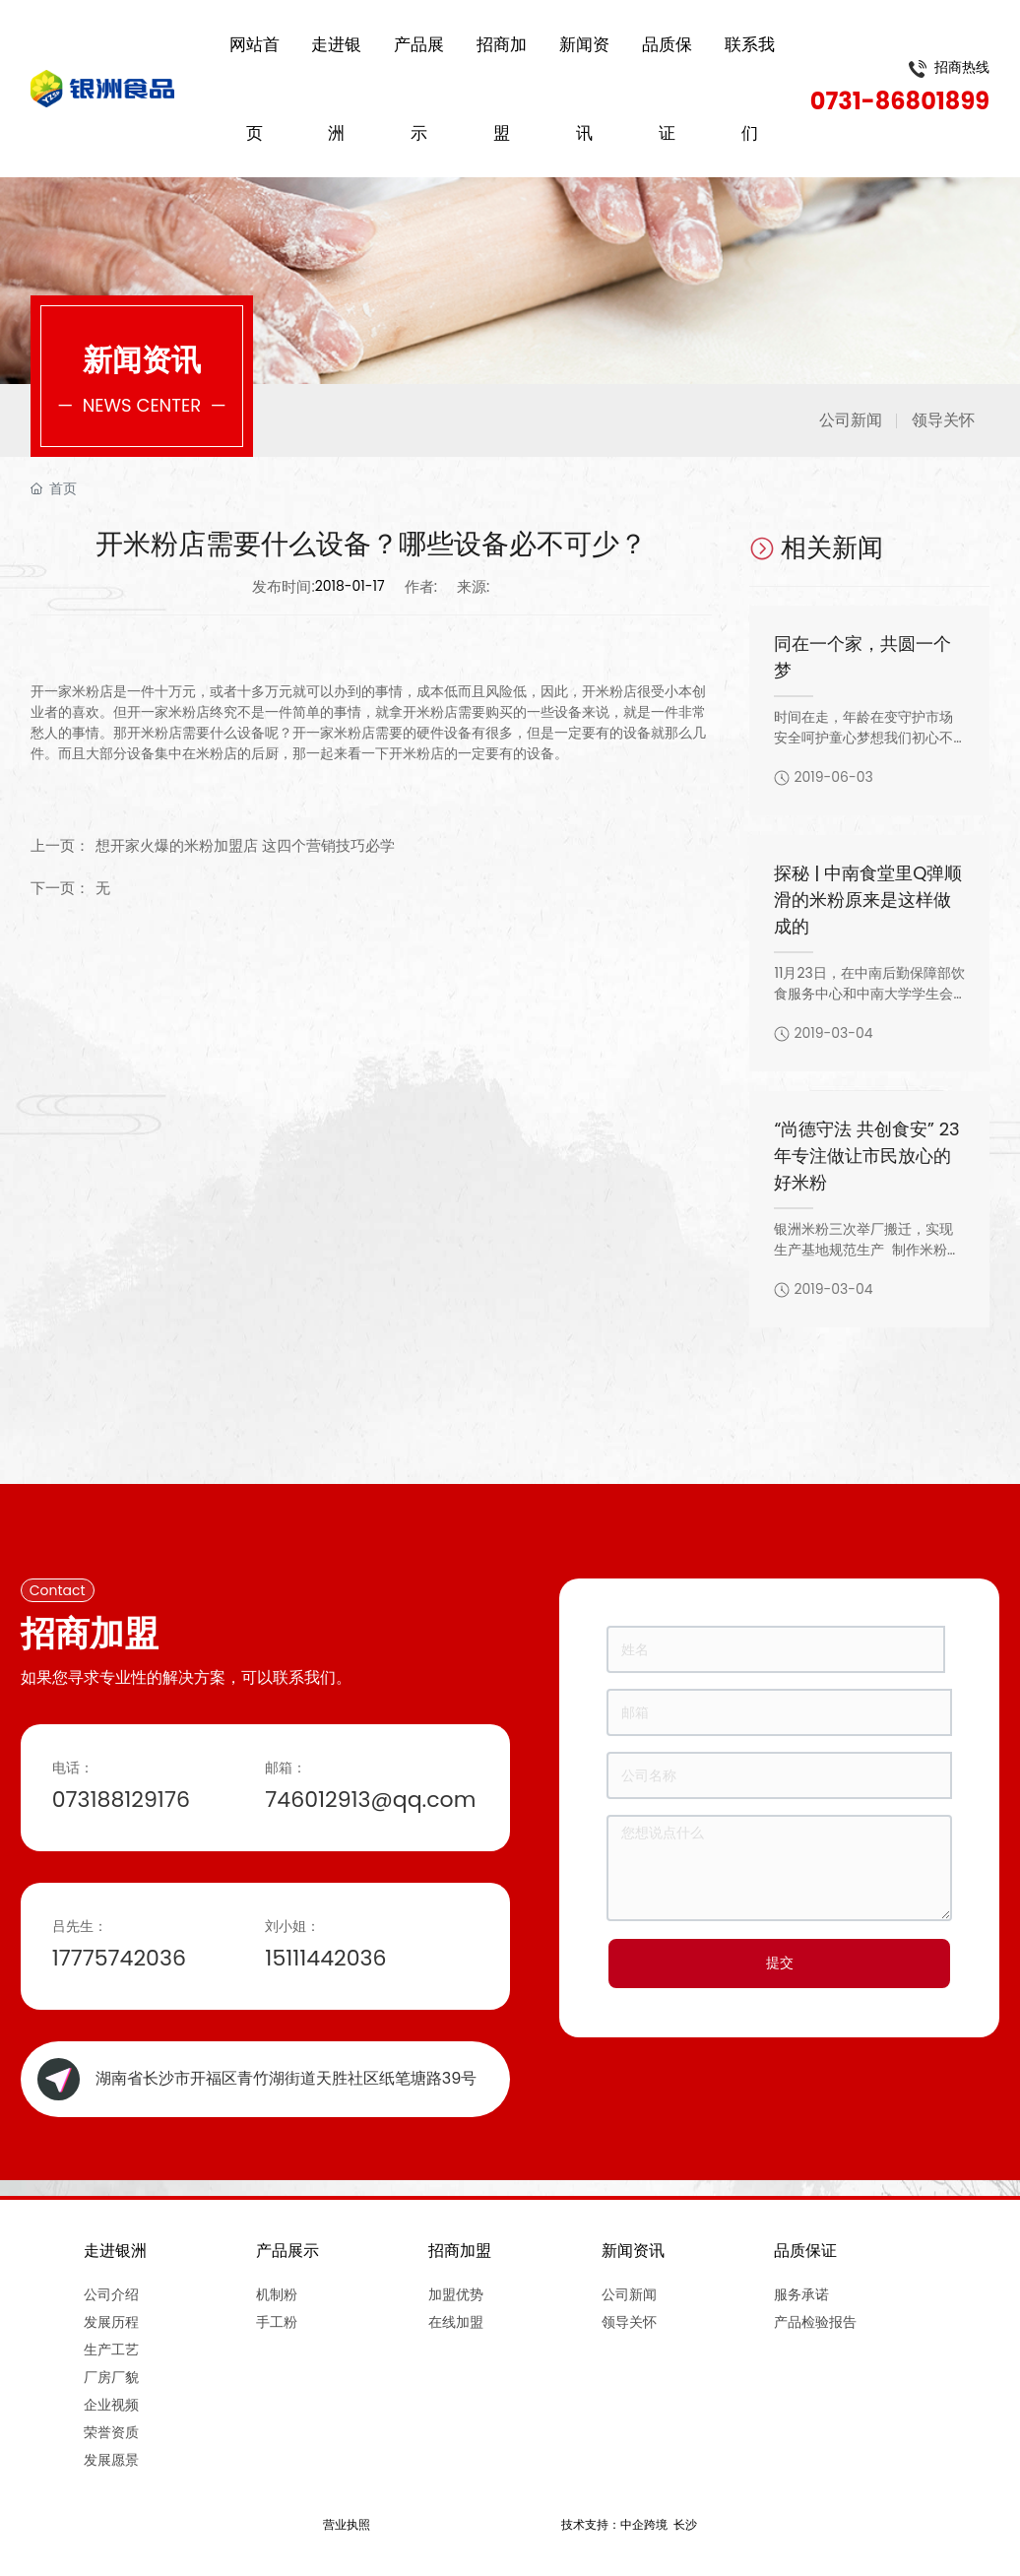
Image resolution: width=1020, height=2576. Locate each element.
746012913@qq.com (370, 1799)
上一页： (60, 845)
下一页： (60, 887)
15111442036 (325, 1958)
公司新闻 (850, 420)
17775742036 (119, 1958)
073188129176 (121, 1799)
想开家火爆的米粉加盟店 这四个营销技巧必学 (245, 845)
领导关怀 (943, 420)
